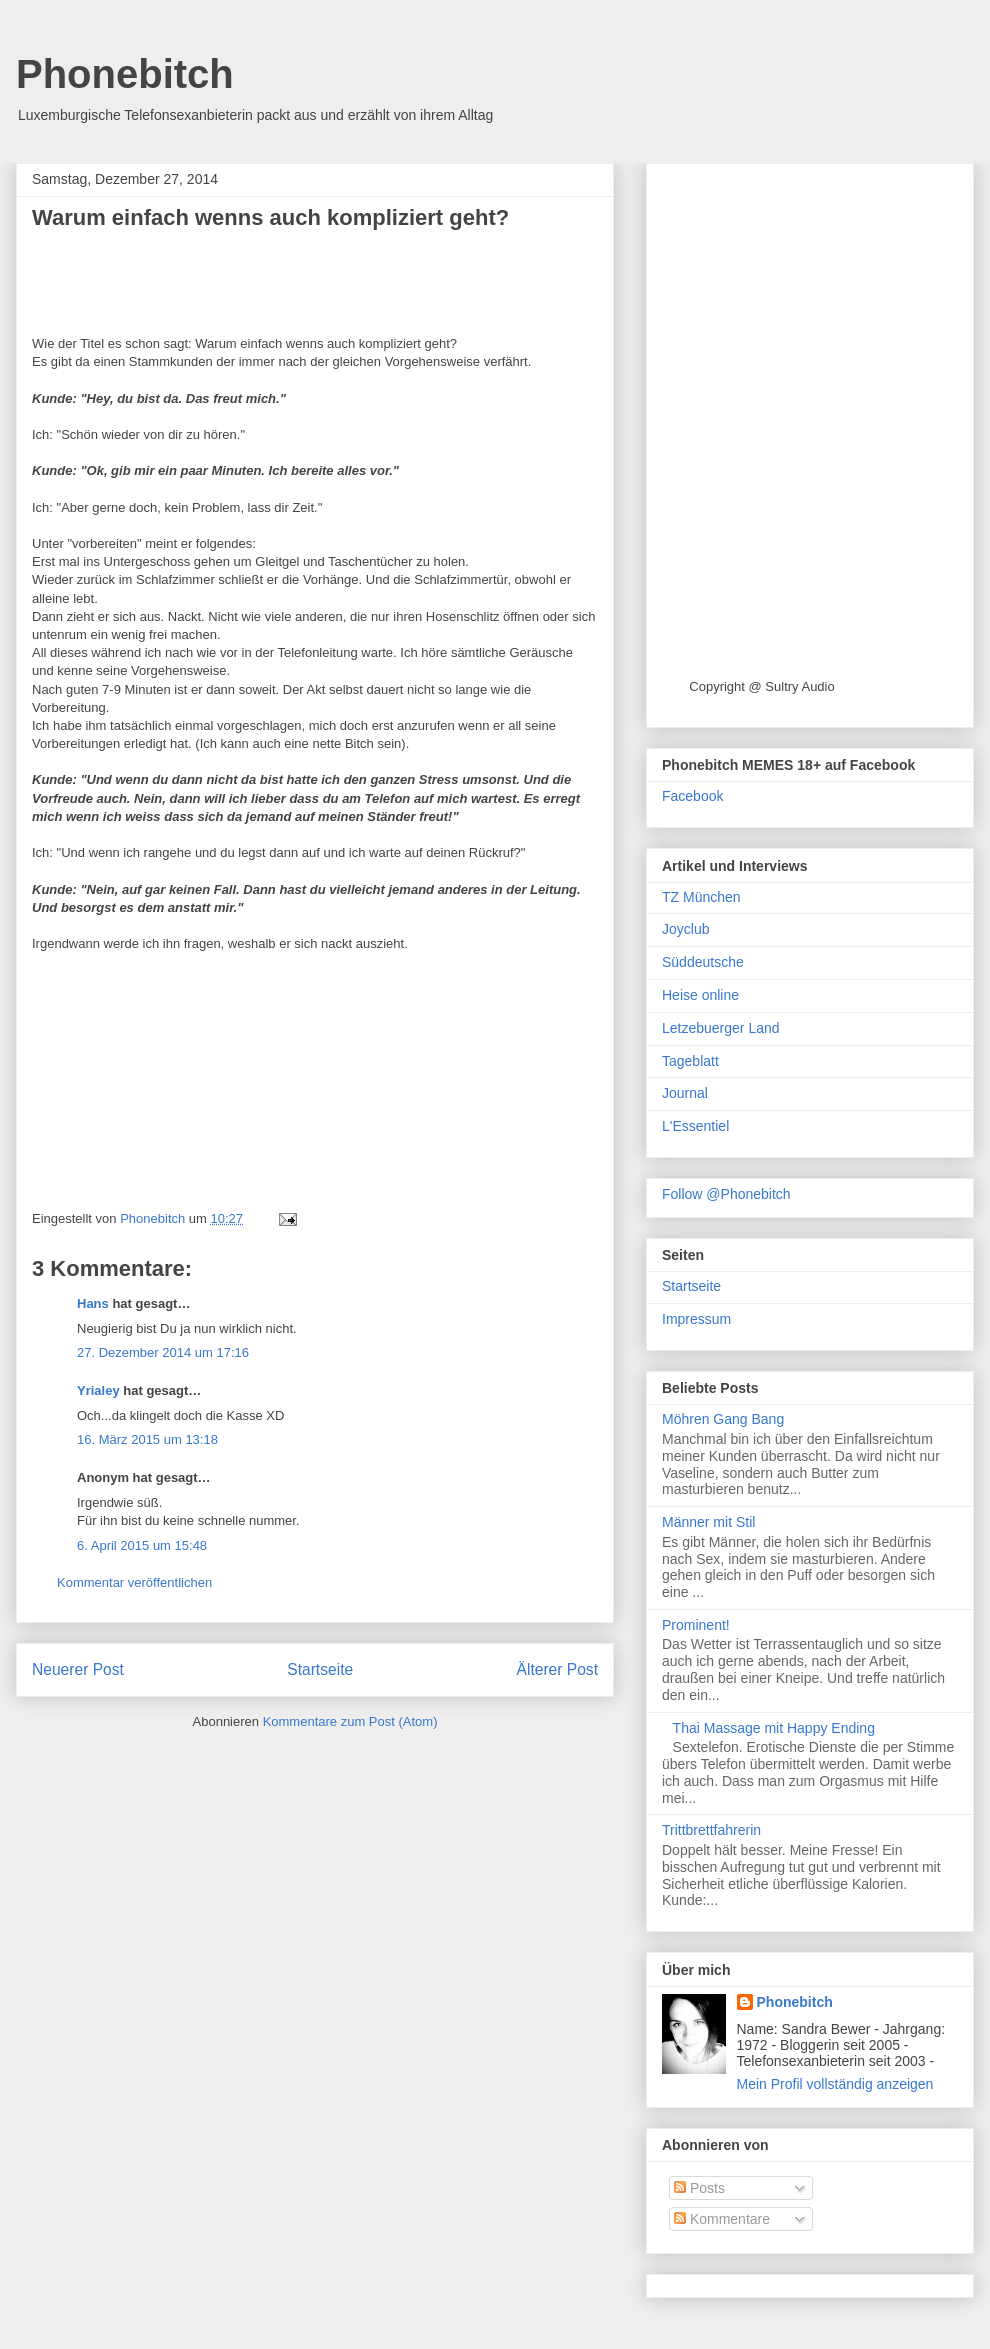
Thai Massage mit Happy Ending (774, 1728)
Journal (685, 1093)
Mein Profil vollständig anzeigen (835, 2084)
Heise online (700, 995)
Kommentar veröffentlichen (134, 1582)
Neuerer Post (78, 1669)
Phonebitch (125, 74)
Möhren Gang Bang (723, 1419)
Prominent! (696, 1625)
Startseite (320, 1669)
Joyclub (685, 929)
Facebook (692, 796)
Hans (93, 1303)
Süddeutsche (703, 962)
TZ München (701, 897)
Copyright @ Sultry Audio (761, 686)
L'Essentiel (695, 1126)
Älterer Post (557, 1669)
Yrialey (98, 1390)
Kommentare (722, 2219)
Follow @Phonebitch (726, 1194)
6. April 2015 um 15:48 (142, 1545)
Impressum (696, 1319)
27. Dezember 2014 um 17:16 (163, 1352)
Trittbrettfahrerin (711, 1830)
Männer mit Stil (708, 1522)
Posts (699, 2188)
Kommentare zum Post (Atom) (350, 1721)
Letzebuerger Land (721, 1028)
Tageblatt (690, 1061)
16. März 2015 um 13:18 (147, 1439)
